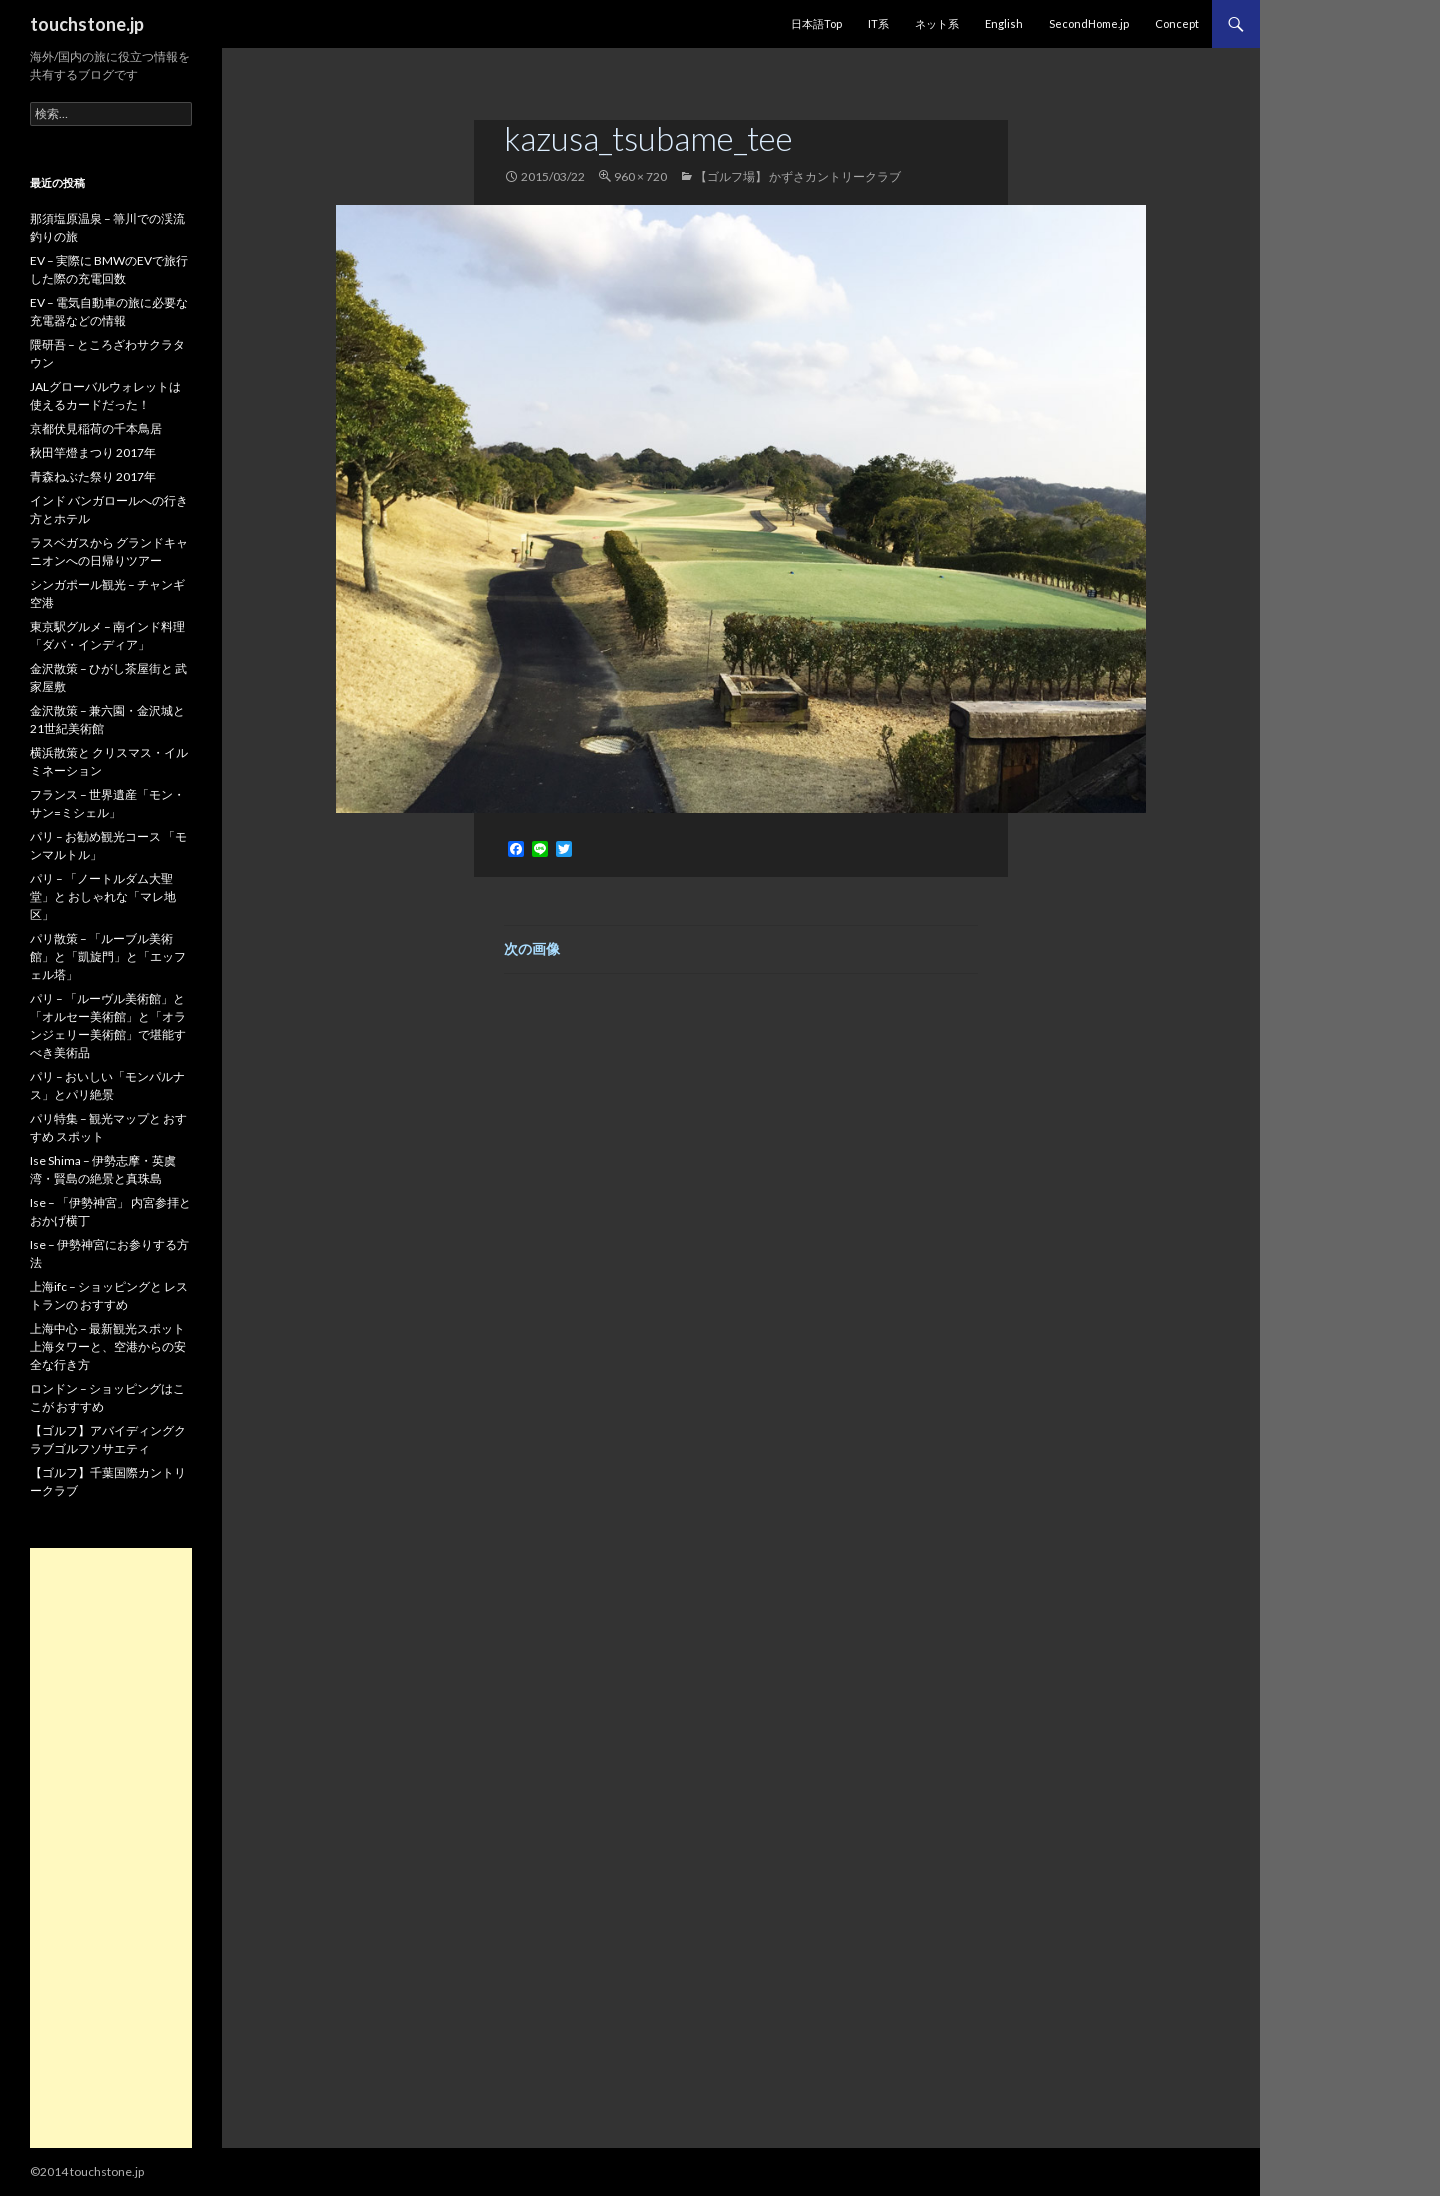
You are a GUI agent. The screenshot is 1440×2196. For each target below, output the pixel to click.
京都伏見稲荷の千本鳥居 (96, 428)
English (1004, 23)
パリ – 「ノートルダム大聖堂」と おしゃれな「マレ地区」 (103, 896)
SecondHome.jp (1089, 23)
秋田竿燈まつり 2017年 (93, 452)
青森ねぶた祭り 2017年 (93, 476)
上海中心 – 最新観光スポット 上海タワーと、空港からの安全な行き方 (108, 1346)
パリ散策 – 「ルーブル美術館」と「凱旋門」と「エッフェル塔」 (108, 956)
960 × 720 (640, 176)
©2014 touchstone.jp (87, 2171)
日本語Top (816, 23)
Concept (1177, 23)
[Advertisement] (111, 1848)
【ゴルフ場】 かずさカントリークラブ (798, 176)
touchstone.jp (87, 24)
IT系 (878, 23)
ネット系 (937, 23)
